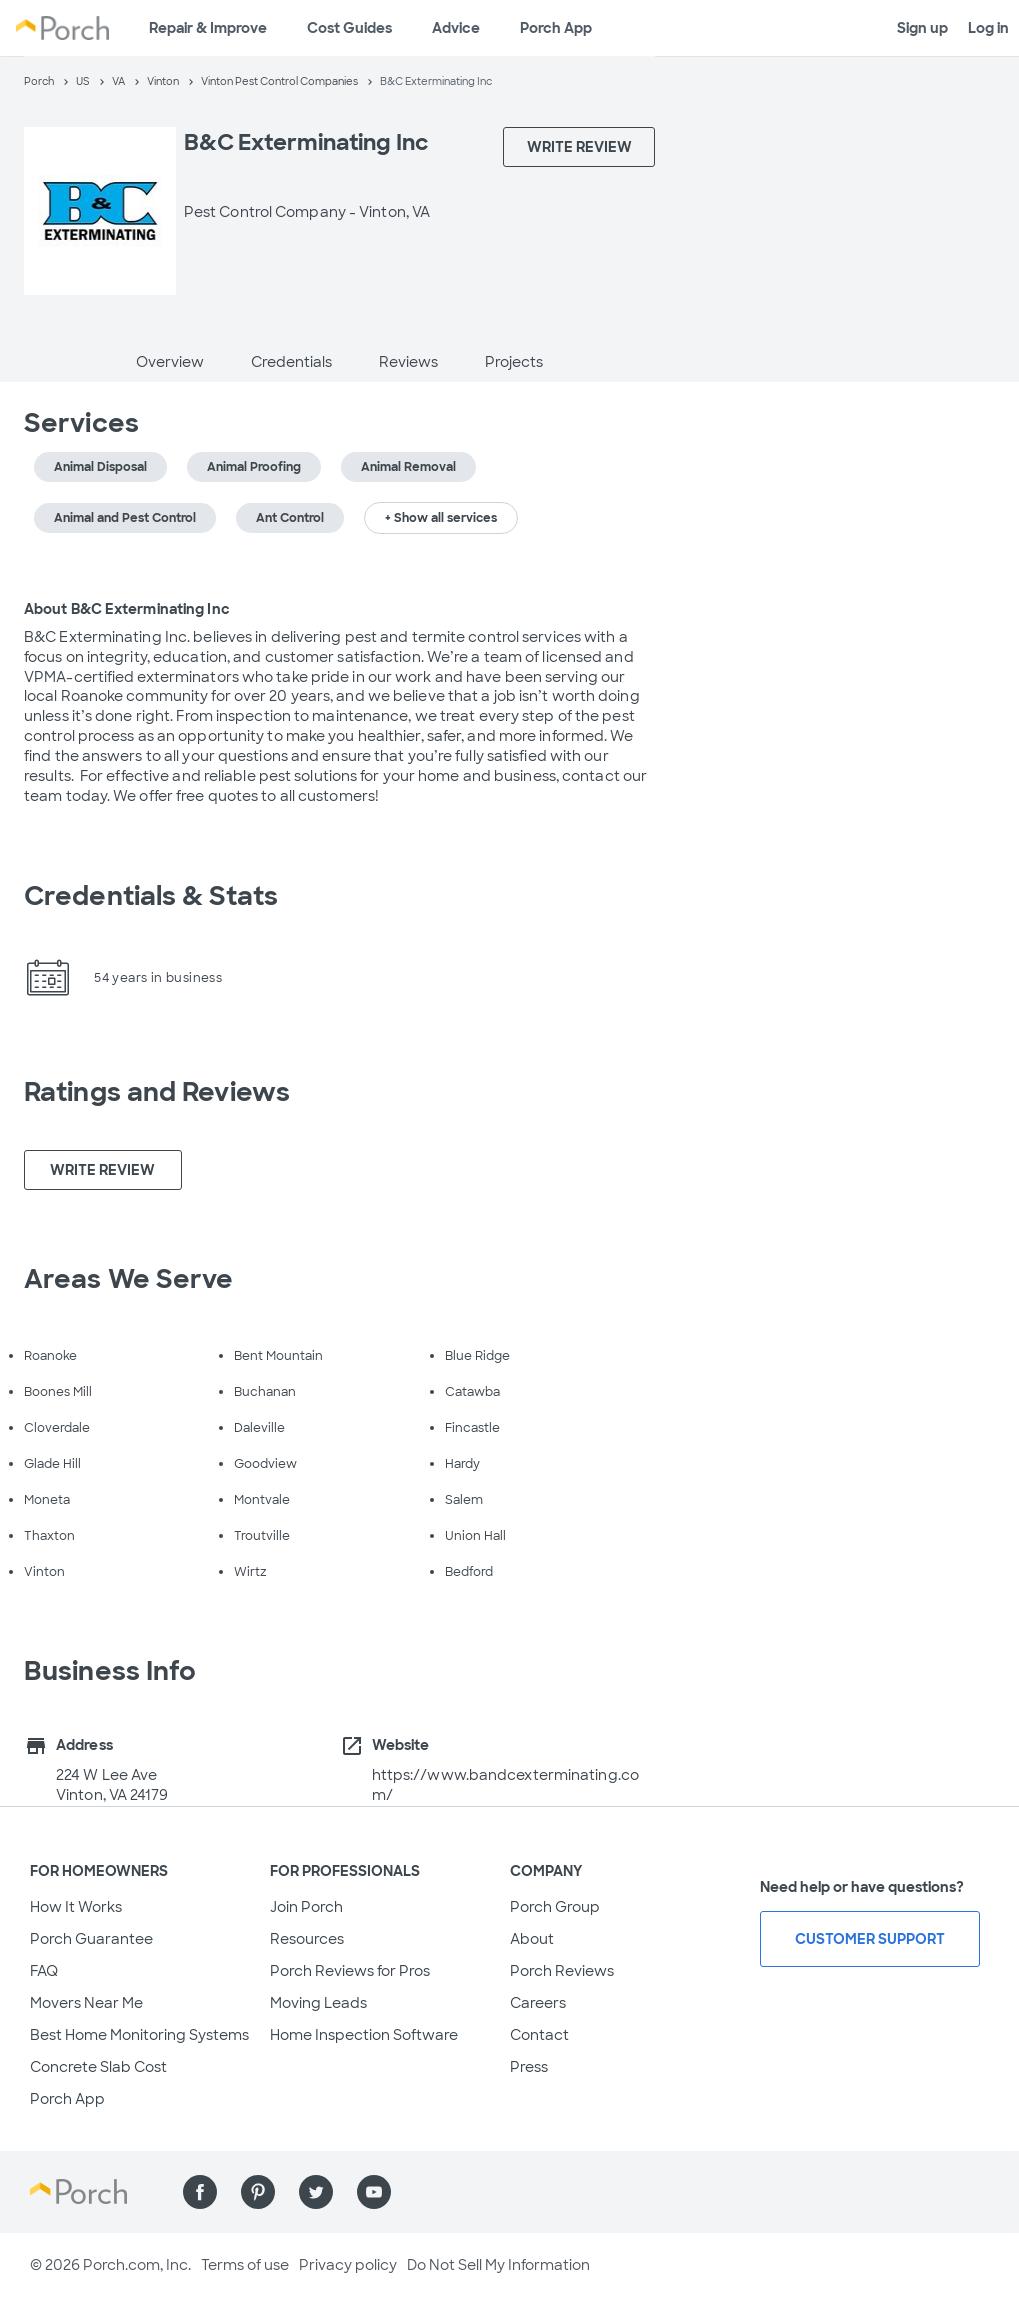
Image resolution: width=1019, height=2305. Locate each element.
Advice (456, 28)
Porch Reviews (562, 1971)
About (532, 1939)
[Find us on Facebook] (200, 2192)
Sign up (922, 28)
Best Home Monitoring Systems (139, 2035)
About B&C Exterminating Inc (127, 609)
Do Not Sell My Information (498, 2265)
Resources (307, 1939)
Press (529, 2067)
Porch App (556, 28)
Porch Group (555, 1907)
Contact (539, 2035)
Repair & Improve (208, 28)
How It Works (76, 1907)
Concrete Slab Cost (98, 2067)
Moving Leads (318, 2003)
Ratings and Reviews (157, 1092)
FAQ (44, 1971)
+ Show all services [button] (441, 518)
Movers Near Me (86, 2003)
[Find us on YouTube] (374, 2192)
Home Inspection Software (364, 2035)
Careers (538, 2003)
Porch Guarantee (91, 1939)
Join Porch (306, 1907)
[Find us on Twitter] (316, 2192)
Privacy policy (348, 2265)
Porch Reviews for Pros (350, 1971)
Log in (988, 28)
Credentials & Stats (151, 896)
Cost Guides (349, 28)
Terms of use (245, 2265)
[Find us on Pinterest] (258, 2192)
